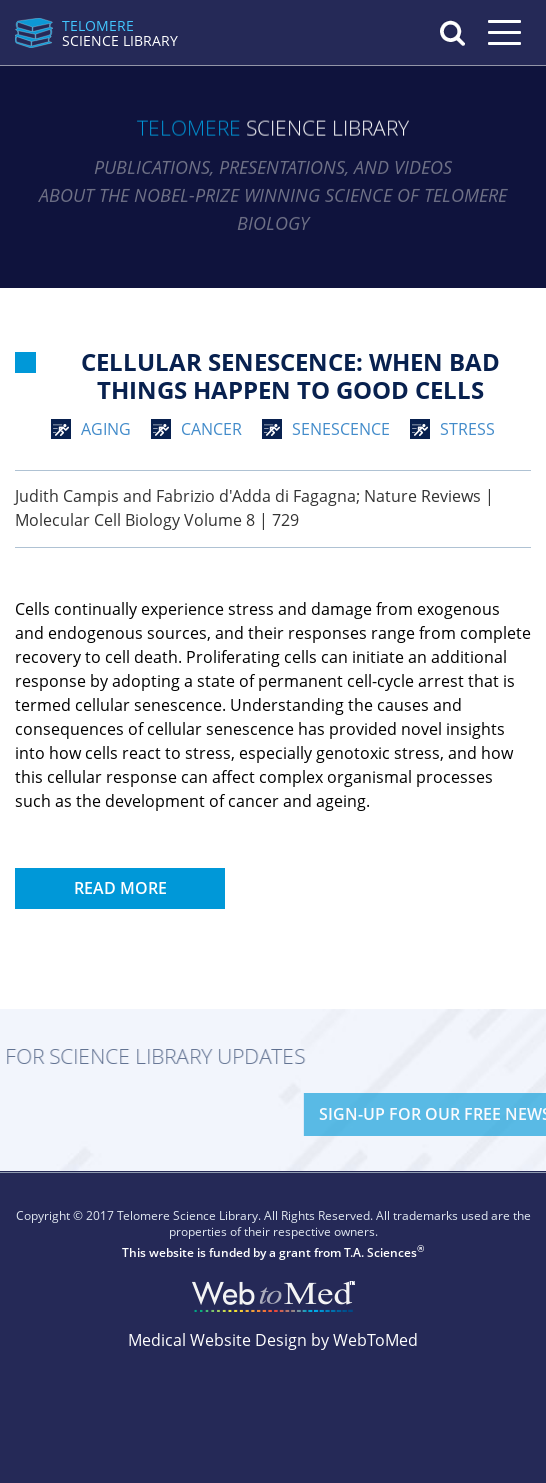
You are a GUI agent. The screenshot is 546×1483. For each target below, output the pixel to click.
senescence (341, 429)
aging (106, 429)
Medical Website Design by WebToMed (273, 1340)
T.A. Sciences (380, 1252)
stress (467, 429)
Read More (120, 888)
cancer (211, 429)
